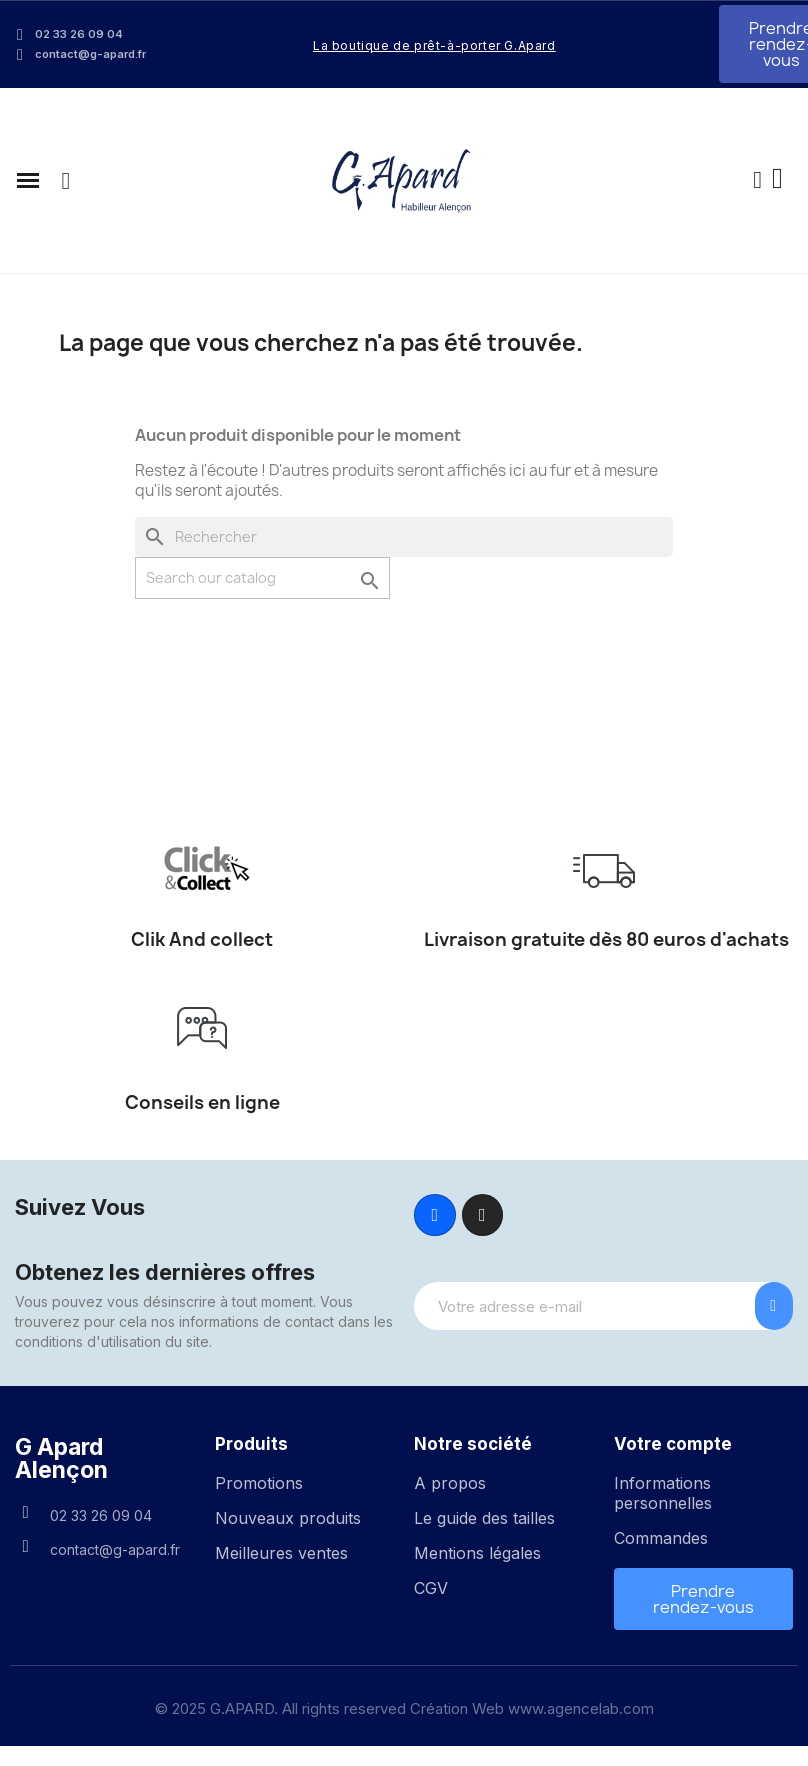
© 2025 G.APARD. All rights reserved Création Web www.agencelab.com (404, 1708)
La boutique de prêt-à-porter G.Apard (434, 45)
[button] (66, 181)
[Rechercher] (404, 537)
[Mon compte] (757, 181)
